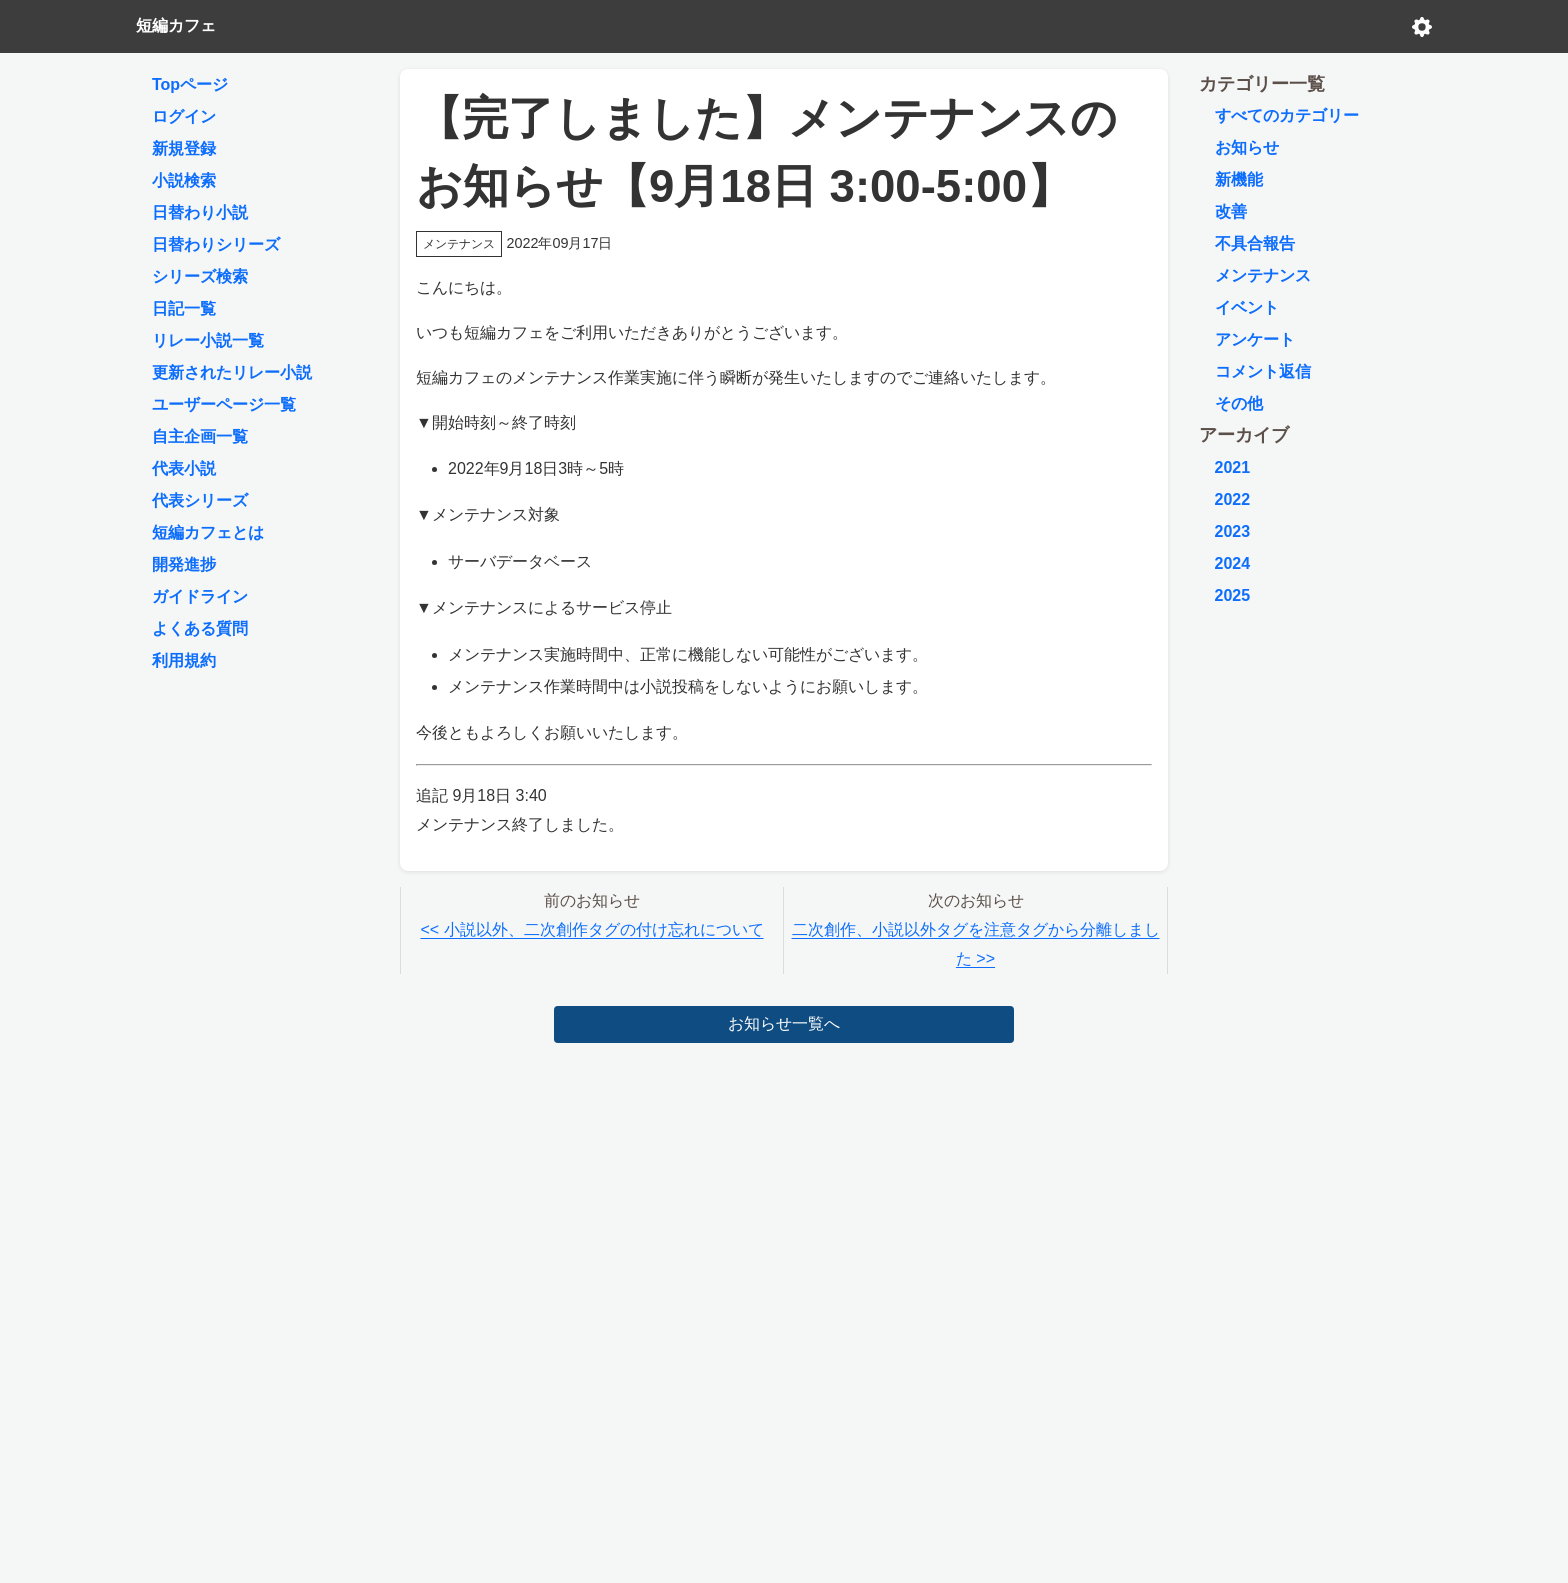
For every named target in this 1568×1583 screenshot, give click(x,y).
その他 (1239, 403)
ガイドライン (200, 596)
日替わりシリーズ (216, 244)
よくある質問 (200, 628)
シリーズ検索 (200, 276)
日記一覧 (184, 308)
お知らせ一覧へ (784, 1023)
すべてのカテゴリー (1287, 115)
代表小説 (184, 468)
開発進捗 (184, 564)
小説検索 (184, 180)
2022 (1233, 499)
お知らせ (1247, 147)
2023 (1233, 531)
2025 (1233, 595)
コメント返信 (1263, 371)
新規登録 (184, 148)
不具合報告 (1255, 243)
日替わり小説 (200, 212)
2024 (1233, 563)
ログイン (184, 116)
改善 (1231, 211)
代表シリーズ (200, 500)
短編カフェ (176, 25)
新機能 (1239, 179)
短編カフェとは (208, 532)
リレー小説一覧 (208, 340)
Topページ (190, 84)
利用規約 (184, 660)
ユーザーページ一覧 (224, 404)
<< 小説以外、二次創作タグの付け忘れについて (591, 929)
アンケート (1255, 339)
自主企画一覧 (200, 436)
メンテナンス (1263, 275)
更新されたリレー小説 (232, 372)
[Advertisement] (784, 1199)
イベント (1247, 307)
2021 (1233, 467)
